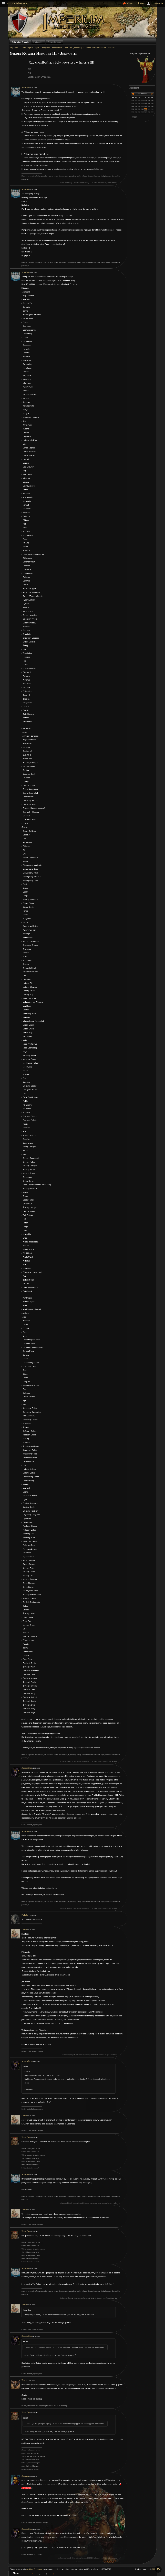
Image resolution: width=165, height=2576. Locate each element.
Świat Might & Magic (20, 42)
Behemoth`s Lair (19, 21)
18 (149, 107)
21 (136, 110)
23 (142, 110)
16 (142, 107)
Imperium (74, 22)
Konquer (25, 2476)
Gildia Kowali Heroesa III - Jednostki (100, 48)
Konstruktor (27, 1768)
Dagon (24, 2380)
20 (133, 110)
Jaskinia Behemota (34, 2569)
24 (146, 110)
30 (136, 101)
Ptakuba (25, 1915)
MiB (153, 2569)
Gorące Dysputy (54, 42)
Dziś (134, 118)
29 (133, 101)
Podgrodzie (38, 42)
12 (152, 104)
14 (136, 107)
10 (146, 104)
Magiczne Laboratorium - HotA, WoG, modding (61, 48)
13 (133, 107)
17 (146, 107)
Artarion (25, 87)
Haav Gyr (26, 2137)
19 (152, 107)
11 (149, 104)
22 (139, 110)
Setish (24, 1929)
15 (139, 107)
